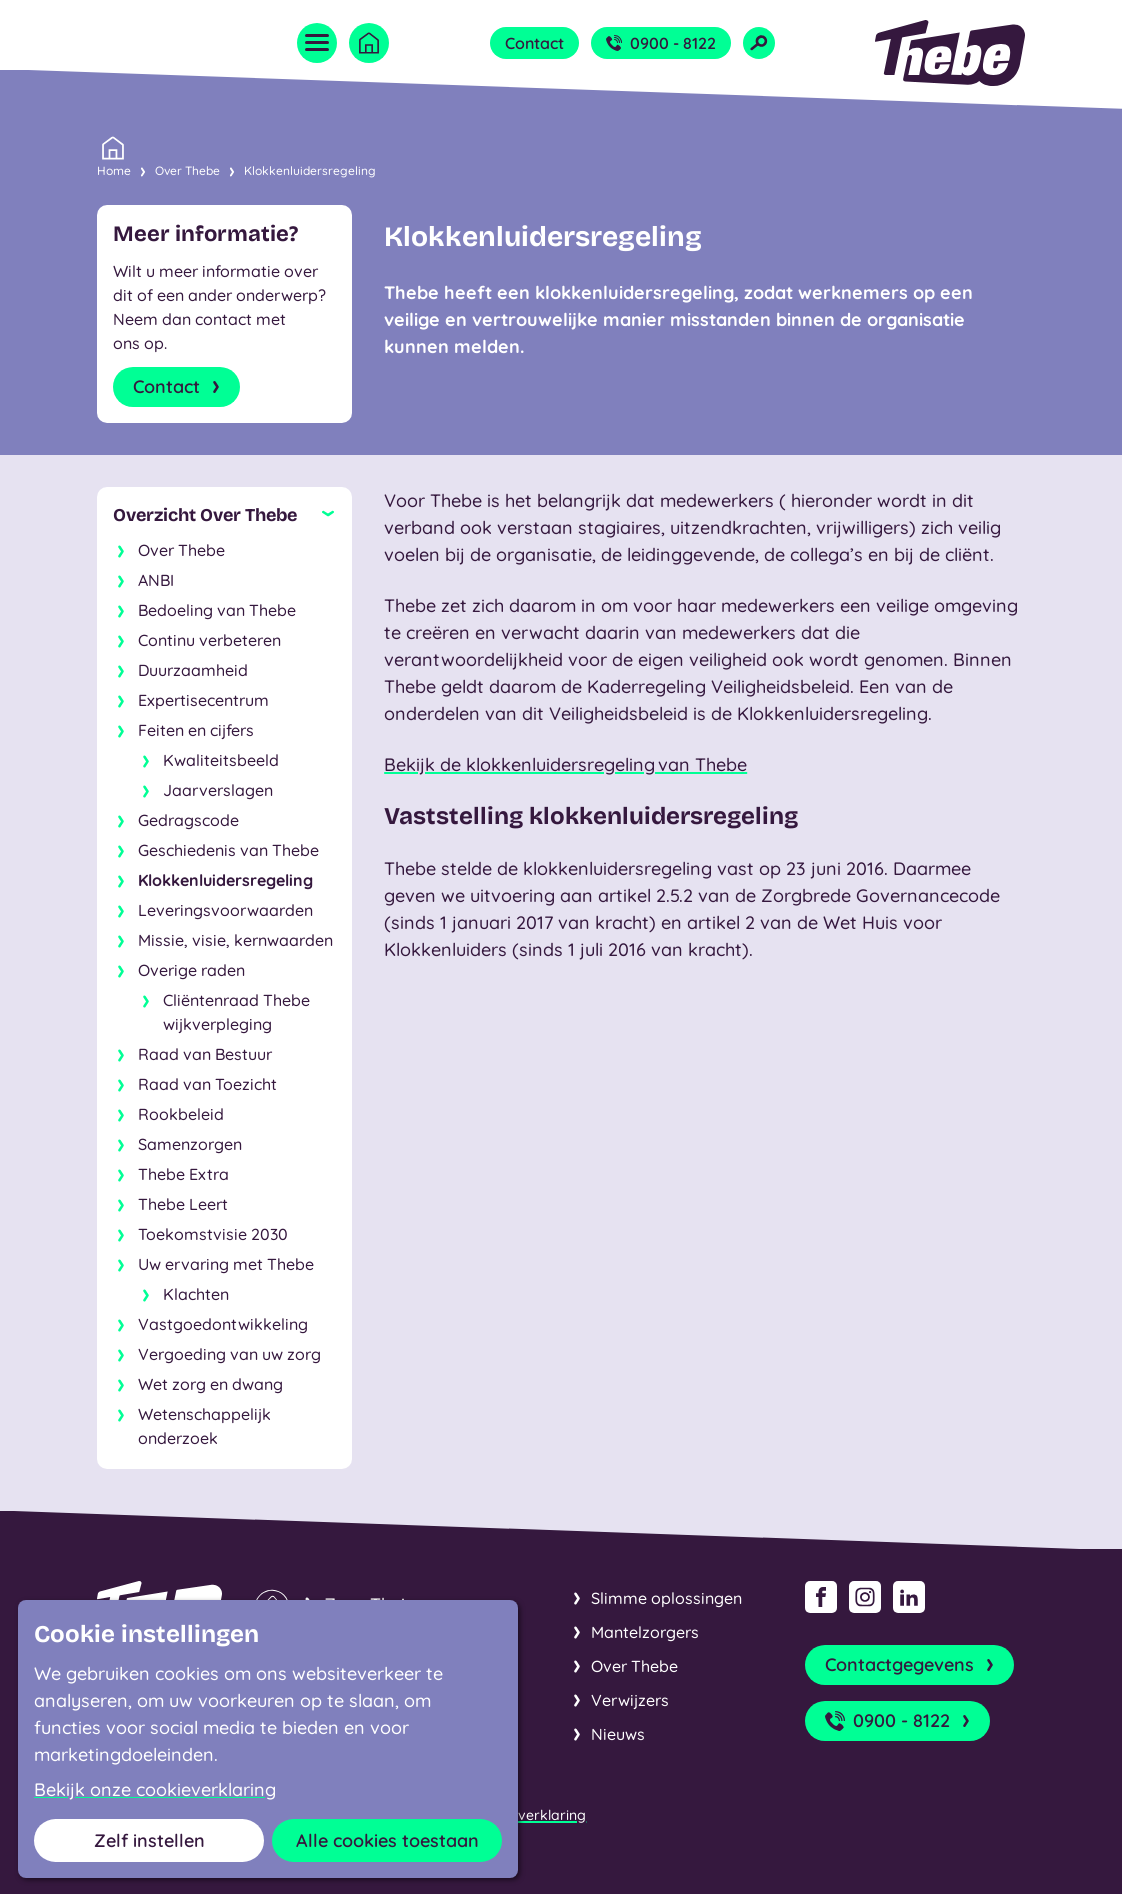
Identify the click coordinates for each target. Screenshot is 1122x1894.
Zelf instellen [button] (149, 1840)
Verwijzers (630, 1700)
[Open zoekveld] (759, 43)
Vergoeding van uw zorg (229, 1354)
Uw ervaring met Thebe (226, 1264)
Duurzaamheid (193, 670)
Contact (534, 43)
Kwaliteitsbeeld (221, 760)
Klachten (196, 1294)
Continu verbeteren (209, 640)
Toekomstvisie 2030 (213, 1234)
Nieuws (618, 1734)
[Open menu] (317, 43)
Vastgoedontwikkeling (223, 1324)
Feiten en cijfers (196, 730)
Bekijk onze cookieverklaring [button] (155, 1790)
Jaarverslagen (218, 790)
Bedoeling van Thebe (217, 610)
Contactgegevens (911, 1665)
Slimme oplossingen (666, 1598)
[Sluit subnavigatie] (224, 515)
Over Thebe (187, 170)
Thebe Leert (183, 1204)
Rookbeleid (181, 1114)
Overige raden (191, 970)
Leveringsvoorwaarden (225, 910)
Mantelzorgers (645, 1632)
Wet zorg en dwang (210, 1384)
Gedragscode (188, 820)
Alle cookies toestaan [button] (387, 1840)
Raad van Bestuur (205, 1054)
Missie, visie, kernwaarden (235, 940)
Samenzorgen (190, 1144)
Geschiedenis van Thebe (228, 850)
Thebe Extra (183, 1174)
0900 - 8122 (661, 43)
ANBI (156, 580)
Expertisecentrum (203, 700)
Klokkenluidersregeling (310, 170)
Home (114, 169)
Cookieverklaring (529, 1815)
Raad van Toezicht (207, 1084)
